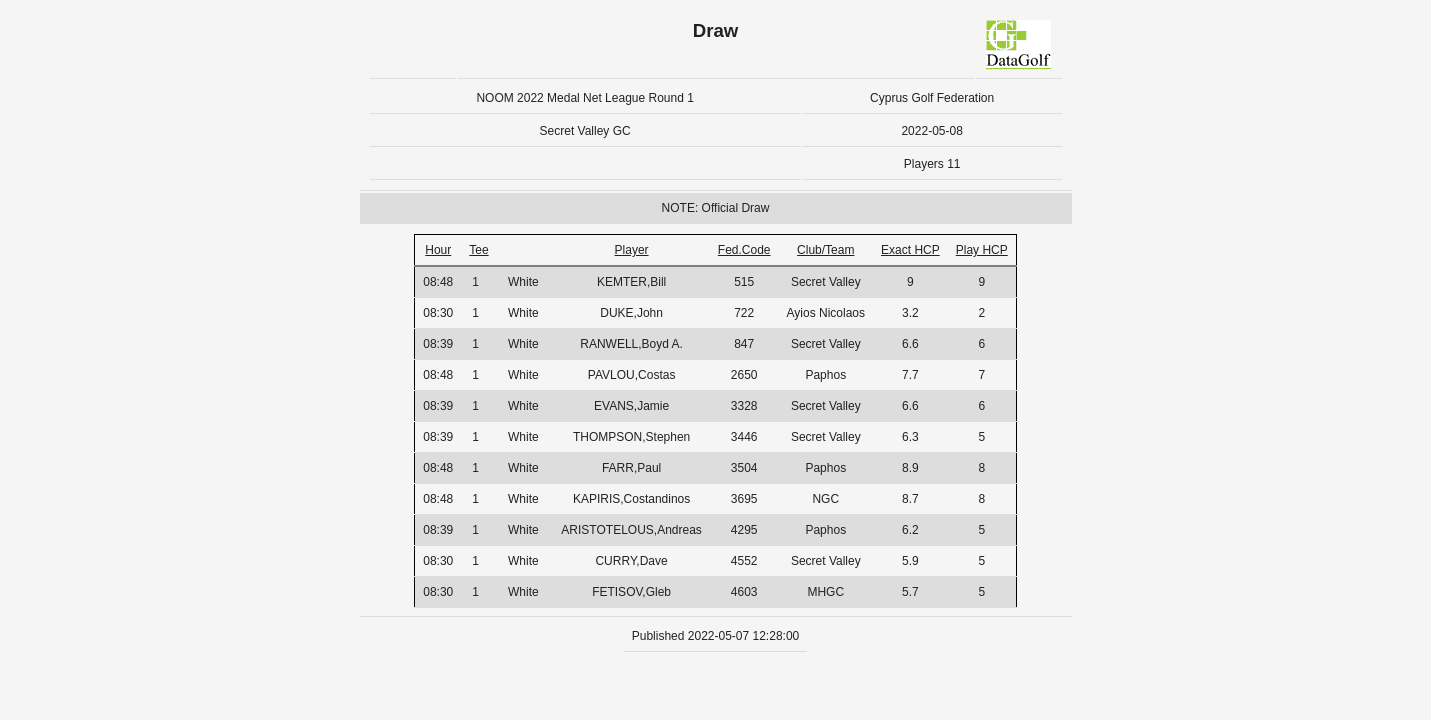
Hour (438, 250)
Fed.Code (744, 250)
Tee (478, 250)
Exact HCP (910, 250)
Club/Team (825, 250)
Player (632, 250)
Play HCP (982, 250)
